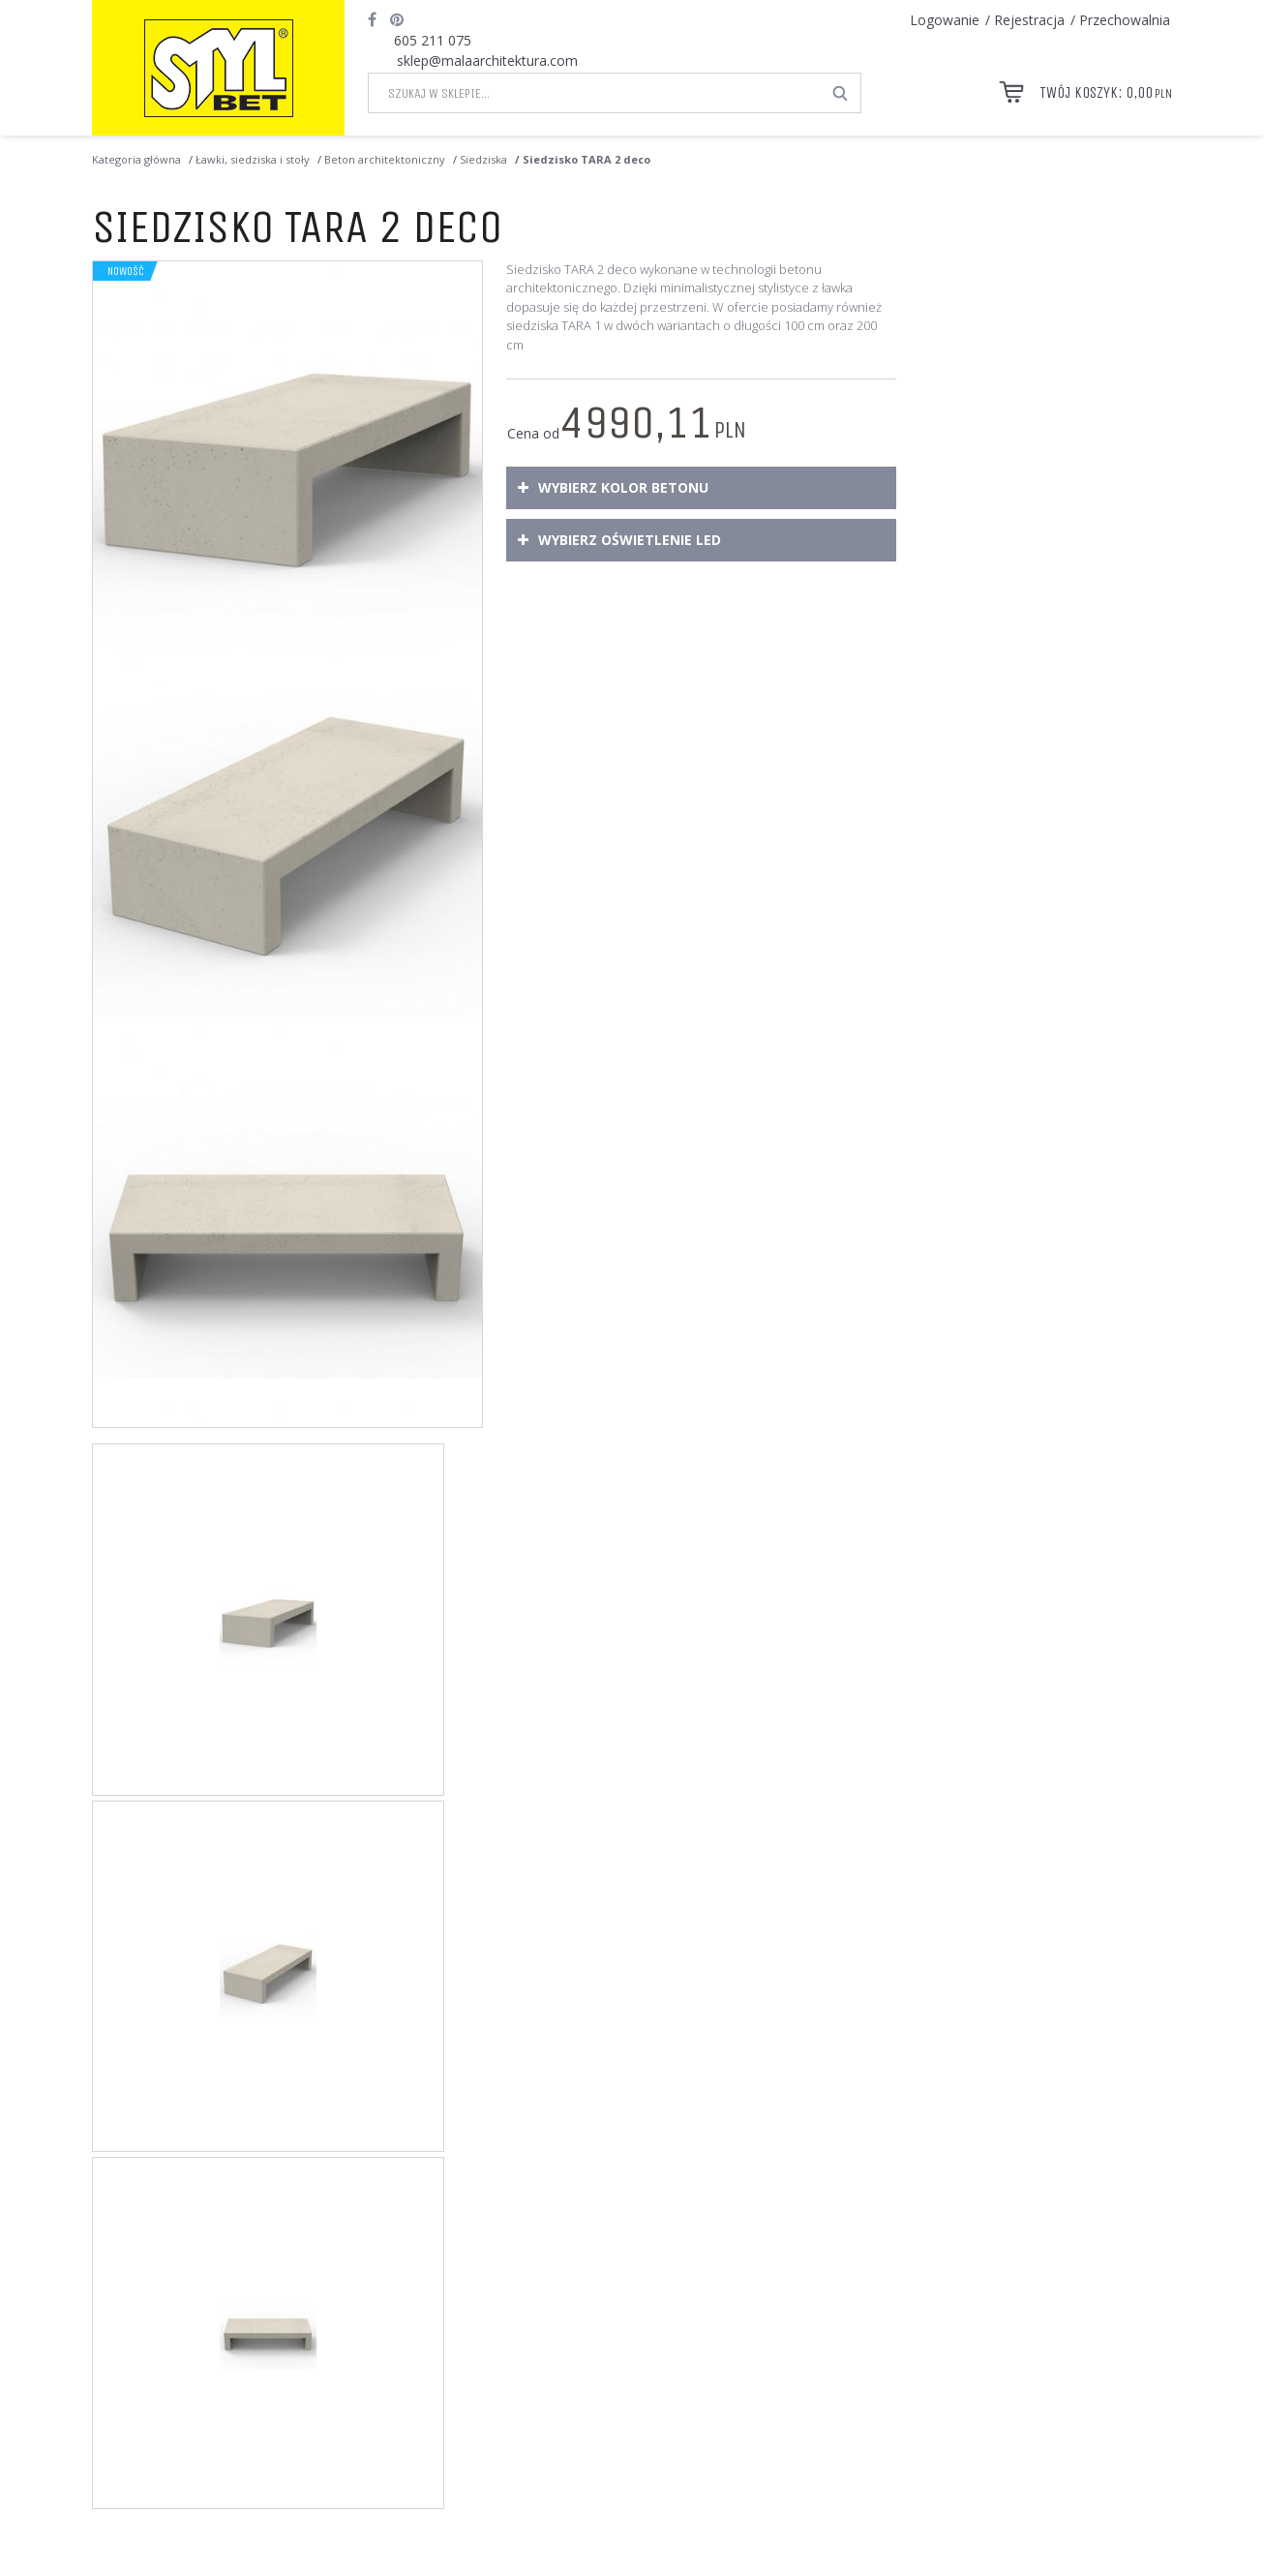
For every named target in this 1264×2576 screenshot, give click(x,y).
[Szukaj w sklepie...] (595, 93)
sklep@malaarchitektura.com (487, 60)
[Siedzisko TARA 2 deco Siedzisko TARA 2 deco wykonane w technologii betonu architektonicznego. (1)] (287, 456)
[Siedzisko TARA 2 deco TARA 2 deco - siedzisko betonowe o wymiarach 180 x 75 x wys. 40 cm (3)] (287, 1233)
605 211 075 (432, 40)
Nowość (125, 271)
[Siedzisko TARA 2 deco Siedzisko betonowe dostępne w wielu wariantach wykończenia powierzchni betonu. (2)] (287, 844)
